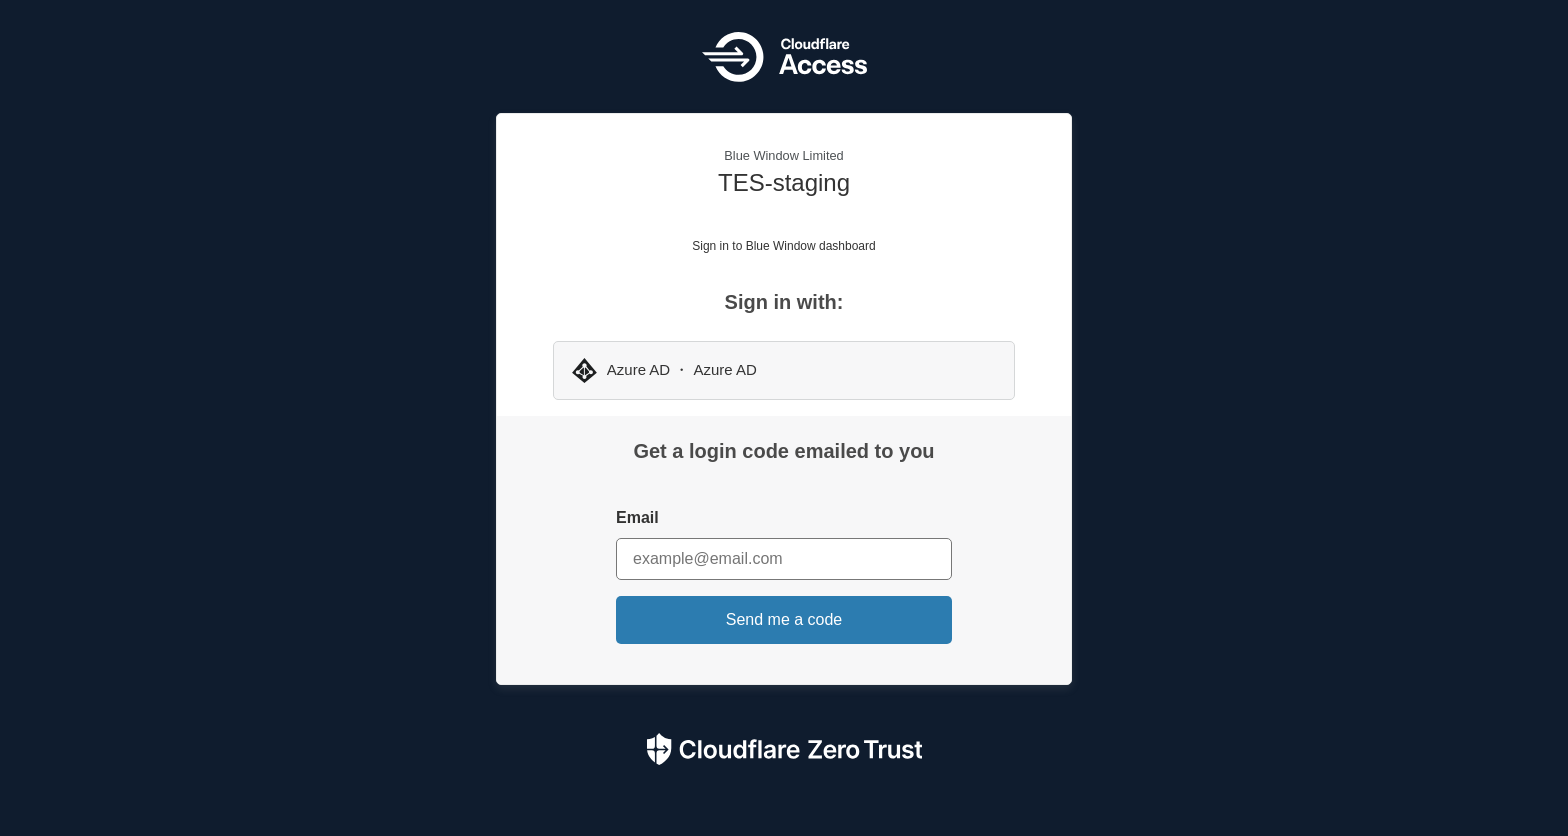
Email (637, 517)
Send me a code (784, 619)
